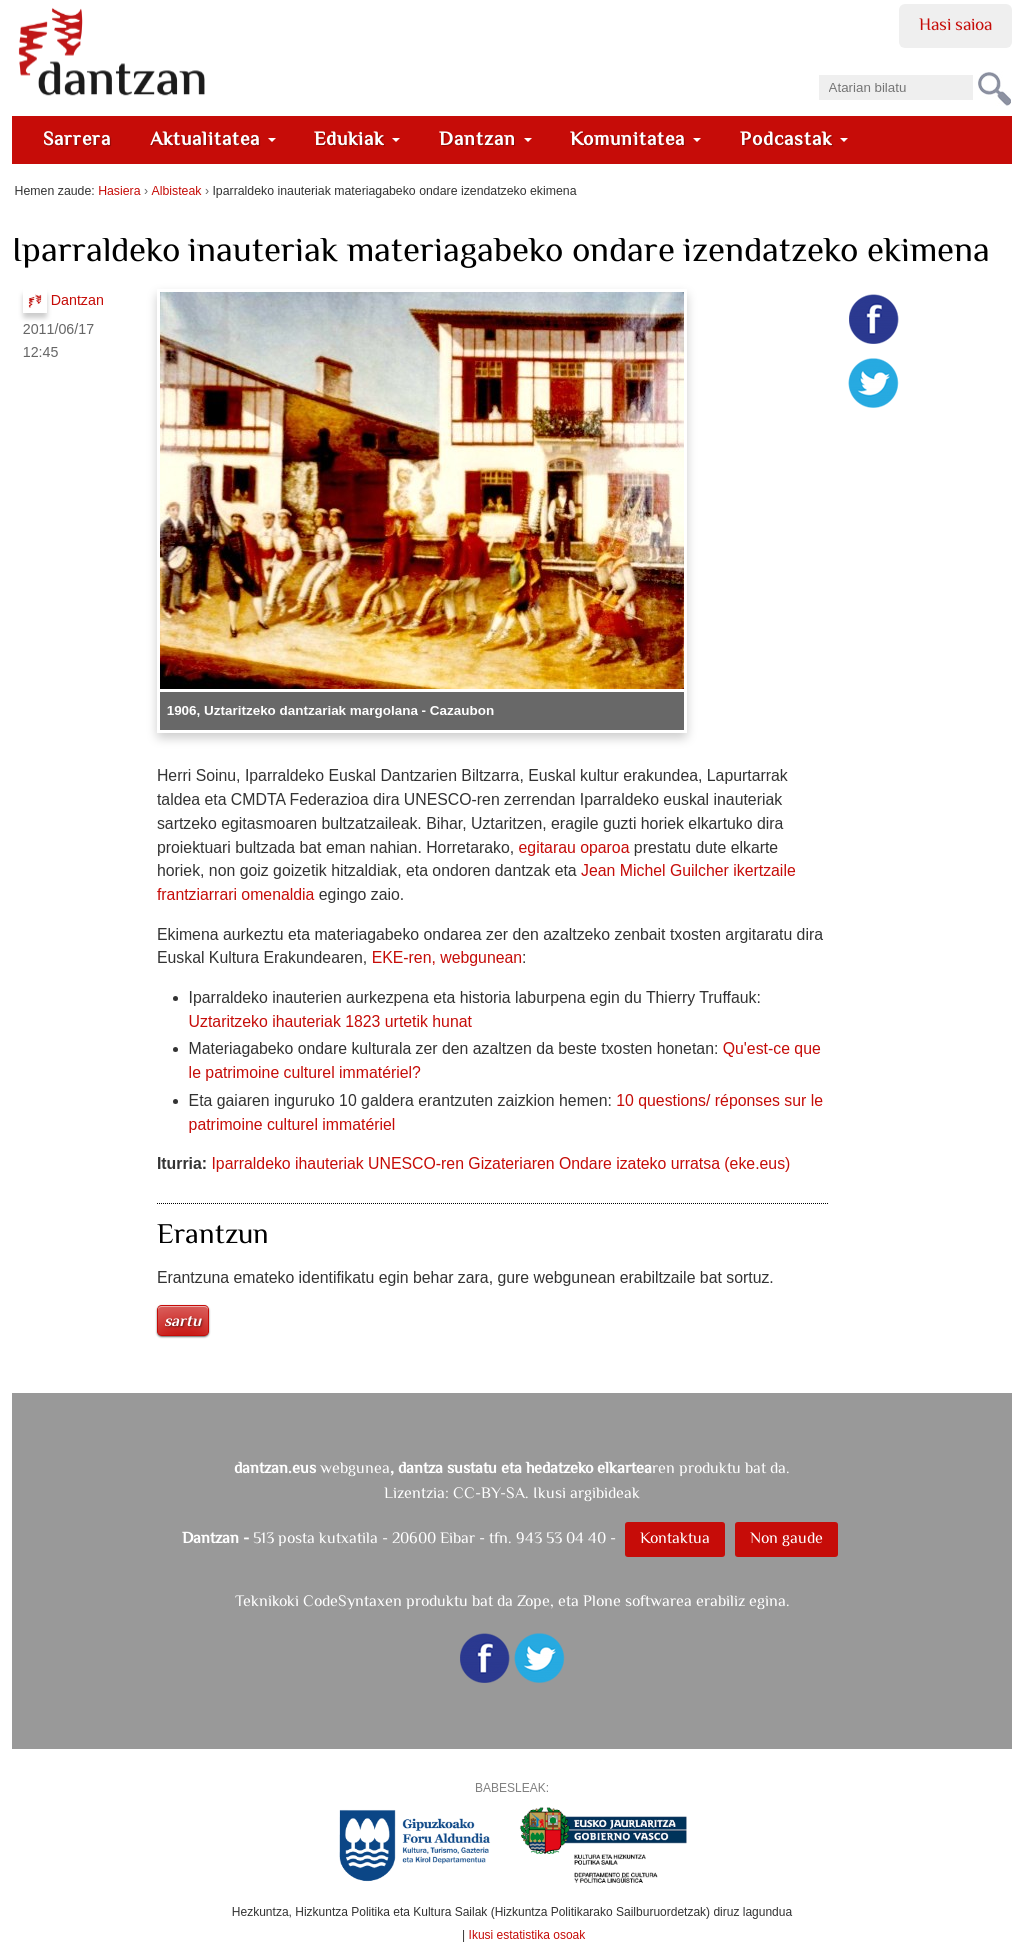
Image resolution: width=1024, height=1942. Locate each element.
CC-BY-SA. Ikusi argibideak (546, 1492)
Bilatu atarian (817, 68)
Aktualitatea (213, 138)
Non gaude (786, 1537)
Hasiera (119, 191)
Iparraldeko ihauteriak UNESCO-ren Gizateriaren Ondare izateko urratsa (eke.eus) (500, 1163)
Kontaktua (675, 1537)
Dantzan (485, 138)
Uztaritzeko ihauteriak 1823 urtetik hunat (330, 1021)
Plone (602, 1600)
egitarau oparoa (574, 847)
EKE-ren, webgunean (447, 957)
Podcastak (794, 138)
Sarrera (77, 138)
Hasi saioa (955, 24)
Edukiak (357, 138)
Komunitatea (635, 138)
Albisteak (177, 191)
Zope (533, 1600)
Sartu (182, 1320)
